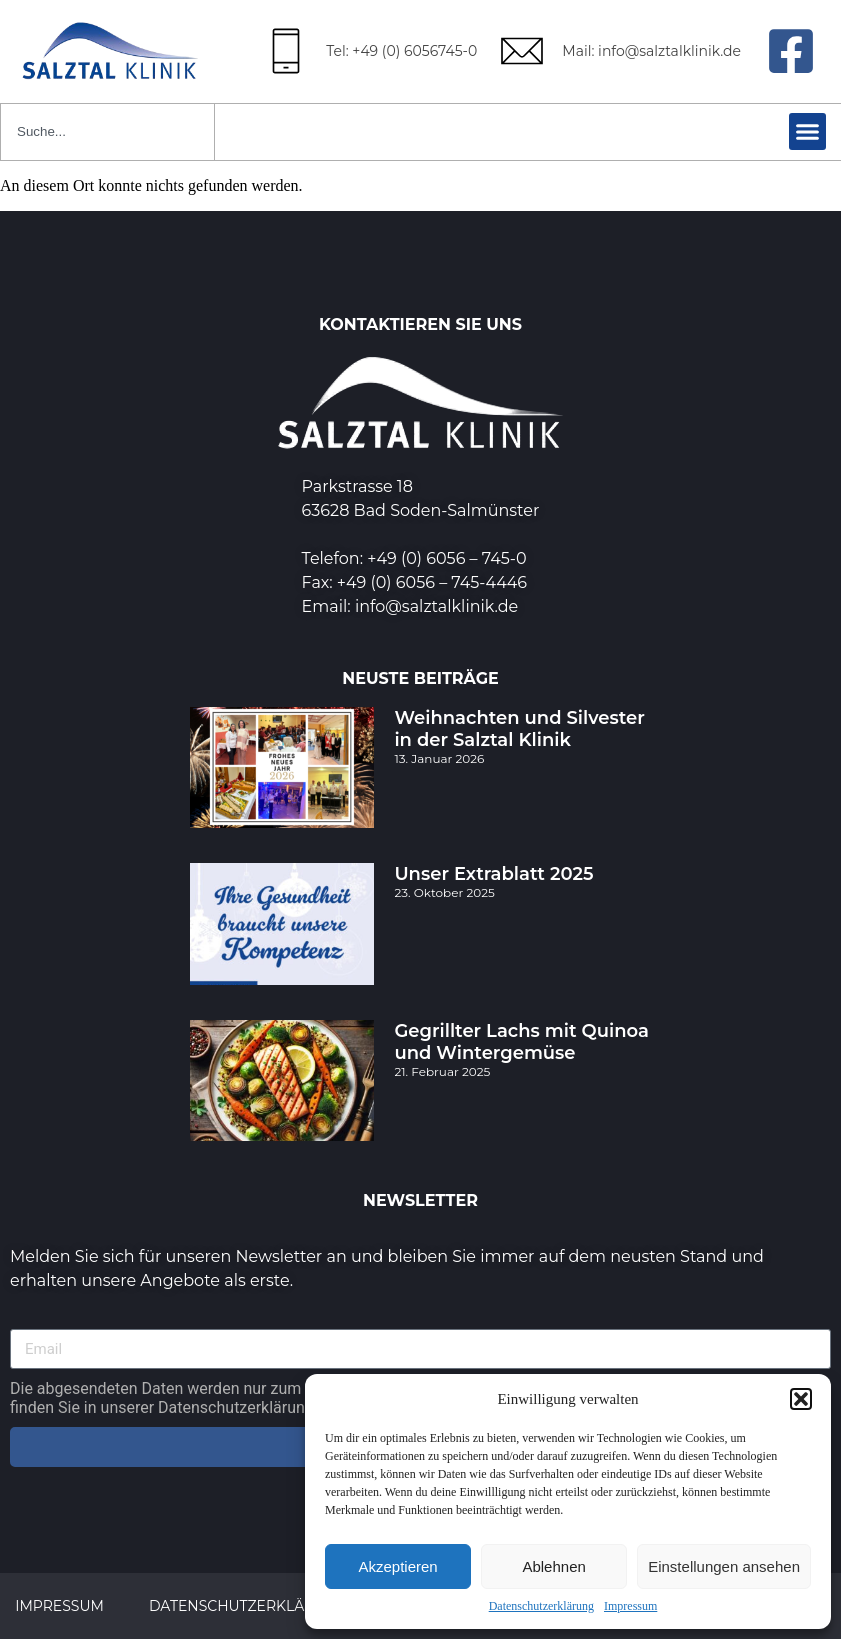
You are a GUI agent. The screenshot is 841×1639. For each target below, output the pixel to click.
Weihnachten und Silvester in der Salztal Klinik (519, 729)
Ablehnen (553, 1566)
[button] (801, 1399)
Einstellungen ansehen (724, 1566)
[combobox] (107, 132)
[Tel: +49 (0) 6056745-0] (286, 51)
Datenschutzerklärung (541, 1606)
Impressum (630, 1606)
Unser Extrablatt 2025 (493, 874)
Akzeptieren (397, 1566)
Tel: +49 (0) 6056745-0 (401, 51)
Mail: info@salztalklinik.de (651, 51)
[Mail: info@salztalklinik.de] (522, 51)
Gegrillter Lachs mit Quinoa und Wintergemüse (521, 1042)
